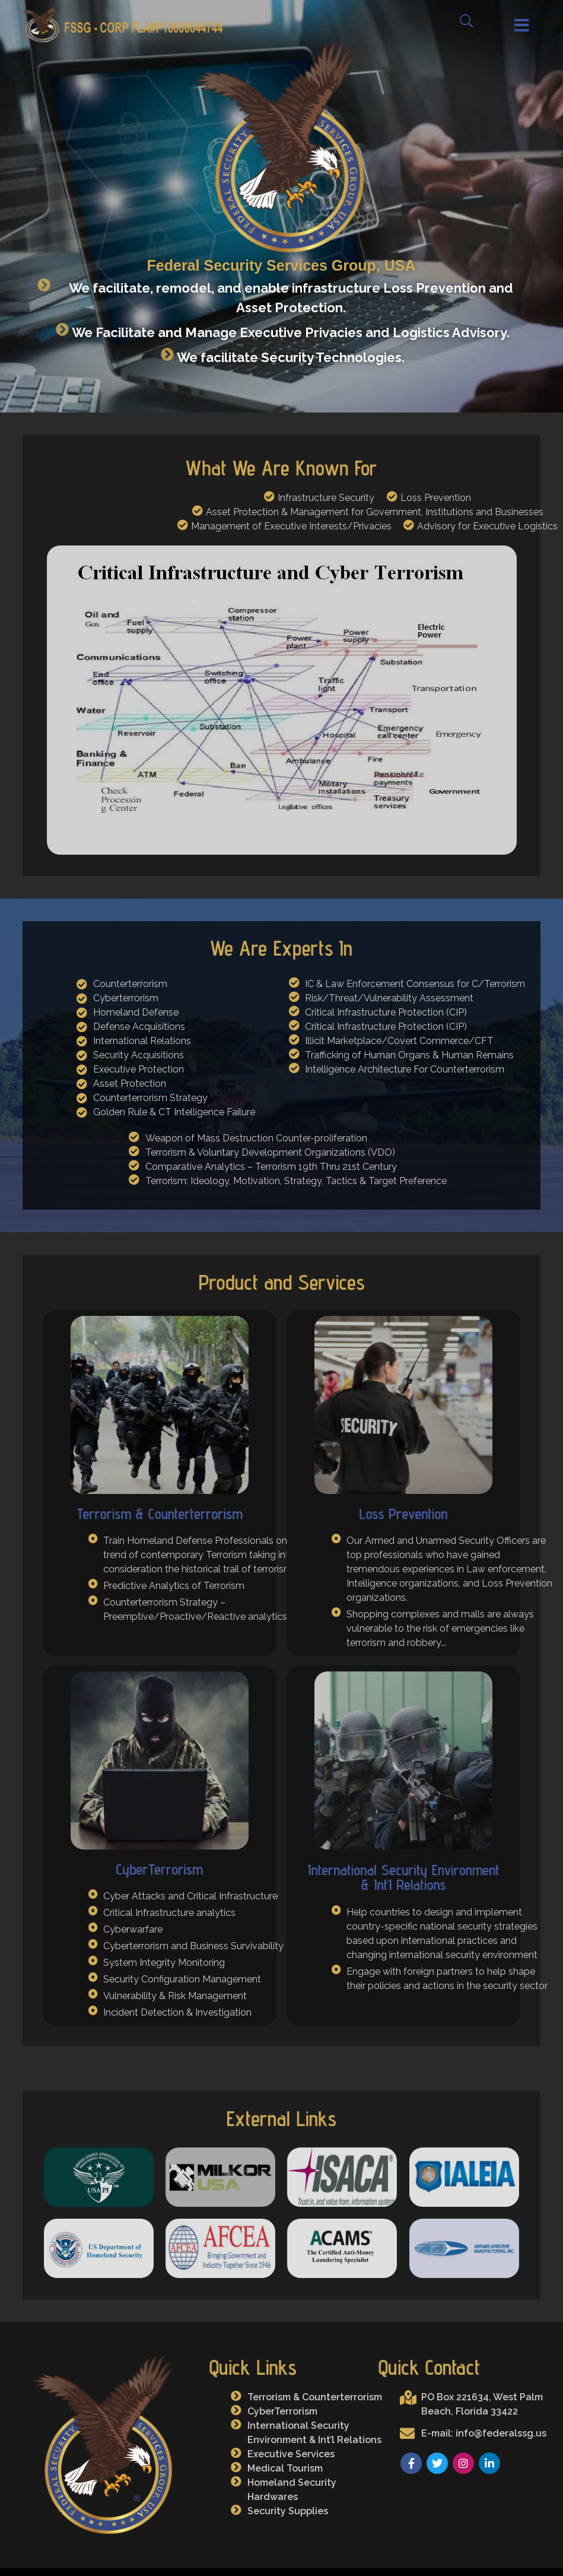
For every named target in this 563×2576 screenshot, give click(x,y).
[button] (509, 25)
